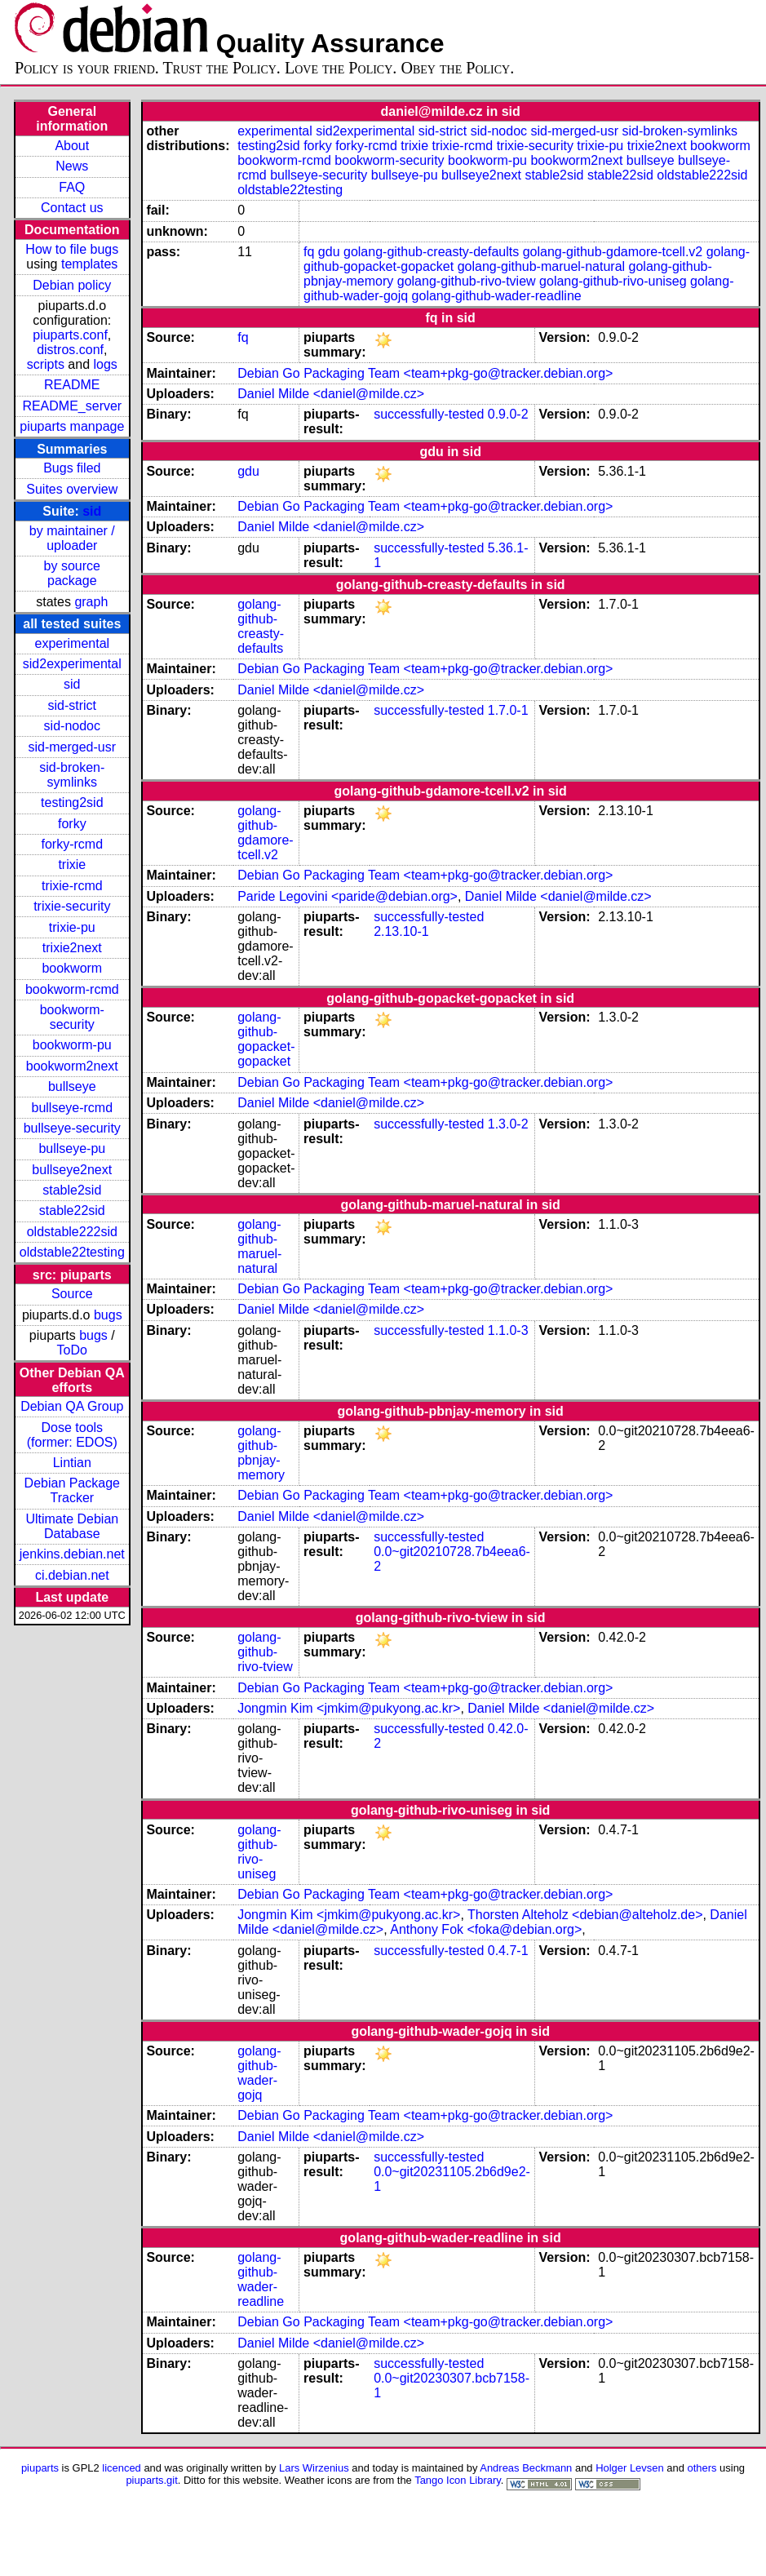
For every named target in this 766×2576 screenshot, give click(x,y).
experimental (71, 643)
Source (72, 1294)
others (701, 2468)
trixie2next (72, 948)
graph (91, 602)
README (72, 385)
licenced (121, 2468)
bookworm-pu (72, 1045)
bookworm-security (72, 1017)
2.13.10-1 (401, 931)
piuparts (40, 2468)
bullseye (72, 1086)
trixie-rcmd (72, 886)
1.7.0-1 (508, 710)
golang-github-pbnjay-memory (261, 1453)
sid (91, 511)
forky (72, 824)
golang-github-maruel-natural (541, 266)
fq (308, 252)
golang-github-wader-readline (497, 296)
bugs (108, 1315)
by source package (72, 573)
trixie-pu (72, 927)
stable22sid (72, 1210)
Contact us (72, 208)
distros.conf (70, 350)
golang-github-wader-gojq (259, 2073)
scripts (45, 364)
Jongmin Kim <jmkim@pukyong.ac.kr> (348, 1708)
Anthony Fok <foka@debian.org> (486, 1929)
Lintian (72, 1463)
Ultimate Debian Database (71, 1526)
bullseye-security (72, 1128)
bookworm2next (72, 1066)
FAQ (72, 187)
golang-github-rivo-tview (466, 281)
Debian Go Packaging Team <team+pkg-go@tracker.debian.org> (425, 373)
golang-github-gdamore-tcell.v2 (613, 252)
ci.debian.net (72, 1575)
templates (89, 264)
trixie (72, 864)
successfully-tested (429, 414)
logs (105, 364)
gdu (329, 252)
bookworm (72, 968)
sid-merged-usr (72, 747)
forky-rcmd (73, 844)
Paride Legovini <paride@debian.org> (347, 896)
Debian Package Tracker (72, 1490)
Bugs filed (71, 468)
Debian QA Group (71, 1406)
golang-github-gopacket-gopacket (265, 1039)
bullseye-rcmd (72, 1108)
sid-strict (72, 705)
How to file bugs (71, 249)
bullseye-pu (71, 1148)
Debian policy (72, 285)
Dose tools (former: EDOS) (72, 1435)
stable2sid (71, 1190)
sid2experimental (72, 664)
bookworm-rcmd (72, 989)
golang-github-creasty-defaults (431, 252)
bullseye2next (72, 1170)
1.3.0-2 (508, 1124)
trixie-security (71, 906)
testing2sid (72, 802)
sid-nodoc (72, 726)
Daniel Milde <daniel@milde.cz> (330, 394)
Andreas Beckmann (526, 2468)
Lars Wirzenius (314, 2468)
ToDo (72, 1350)
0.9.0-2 (508, 414)
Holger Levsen (630, 2468)
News (71, 166)
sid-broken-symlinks (71, 774)
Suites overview (71, 489)
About (72, 146)
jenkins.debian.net (72, 1554)
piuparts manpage (72, 426)
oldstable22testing (72, 1252)
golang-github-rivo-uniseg (613, 281)
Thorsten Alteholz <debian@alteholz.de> (584, 1915)
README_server (72, 406)
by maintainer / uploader (72, 538)
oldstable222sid (72, 1232)
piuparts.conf (70, 335)
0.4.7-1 (508, 1950)
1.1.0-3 (508, 1330)
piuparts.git (151, 2480)
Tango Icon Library (457, 2480)
